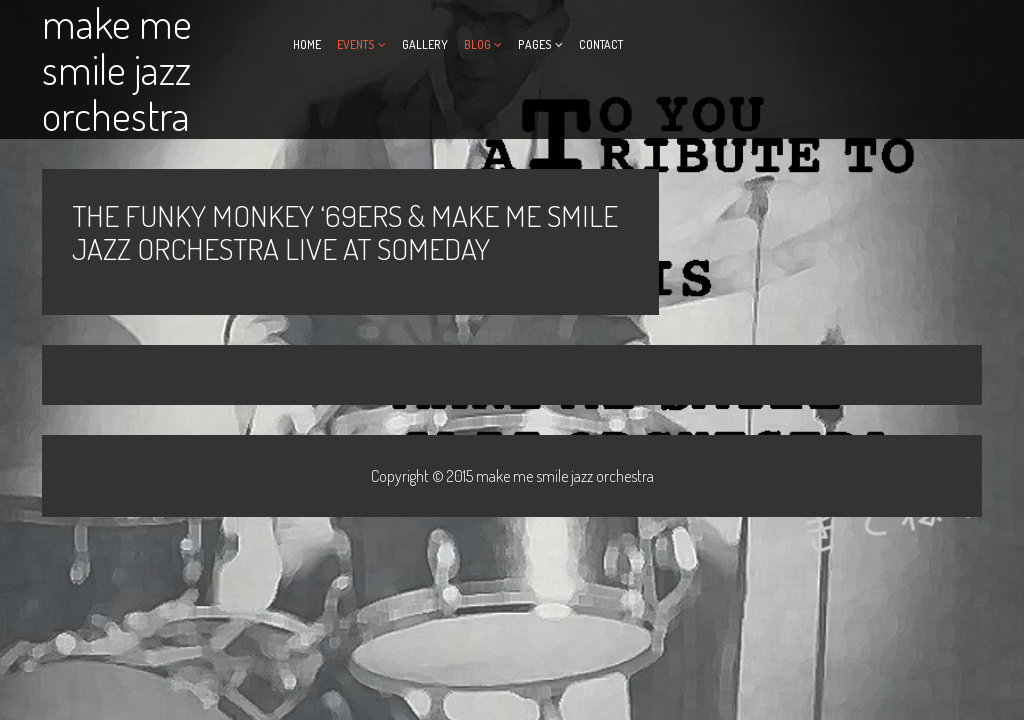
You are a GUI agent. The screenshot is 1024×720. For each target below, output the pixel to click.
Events (356, 44)
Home (307, 44)
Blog (477, 44)
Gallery (425, 44)
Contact (601, 44)
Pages (535, 44)
